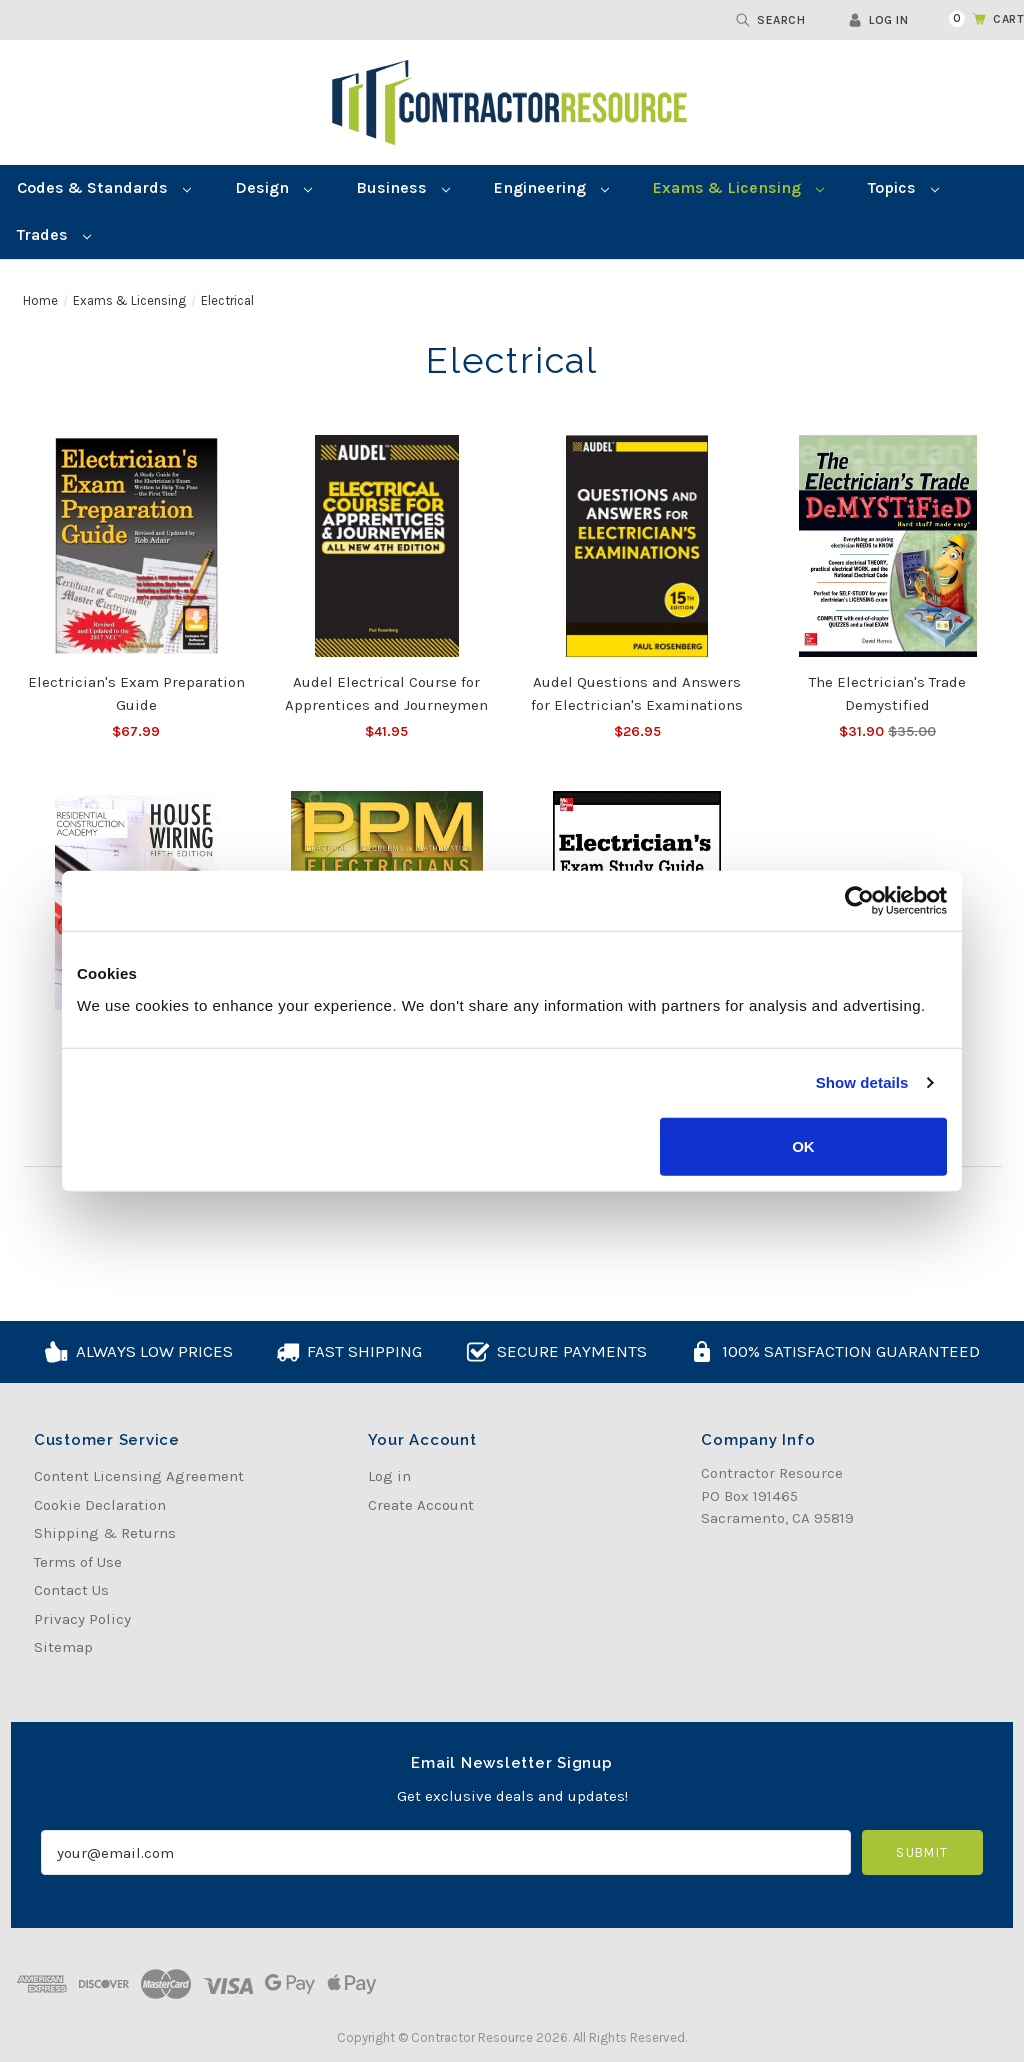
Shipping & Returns (105, 1533)
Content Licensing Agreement (139, 1476)
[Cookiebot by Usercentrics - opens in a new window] (859, 901)
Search (770, 20)
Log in (878, 20)
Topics (903, 187)
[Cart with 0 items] (975, 19)
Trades (54, 234)
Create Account (421, 1505)
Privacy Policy (82, 1619)
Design (273, 187)
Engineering (551, 187)
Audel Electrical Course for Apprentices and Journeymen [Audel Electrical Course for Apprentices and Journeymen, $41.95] (386, 693)
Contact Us (71, 1590)
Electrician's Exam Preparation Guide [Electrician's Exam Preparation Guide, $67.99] (136, 693)
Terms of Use (78, 1562)
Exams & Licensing (738, 187)
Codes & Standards (104, 187)
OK (803, 1145)
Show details (862, 1082)
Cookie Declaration (100, 1505)
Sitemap (63, 1647)
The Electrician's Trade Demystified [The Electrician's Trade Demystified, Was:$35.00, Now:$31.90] (887, 693)
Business (403, 187)
